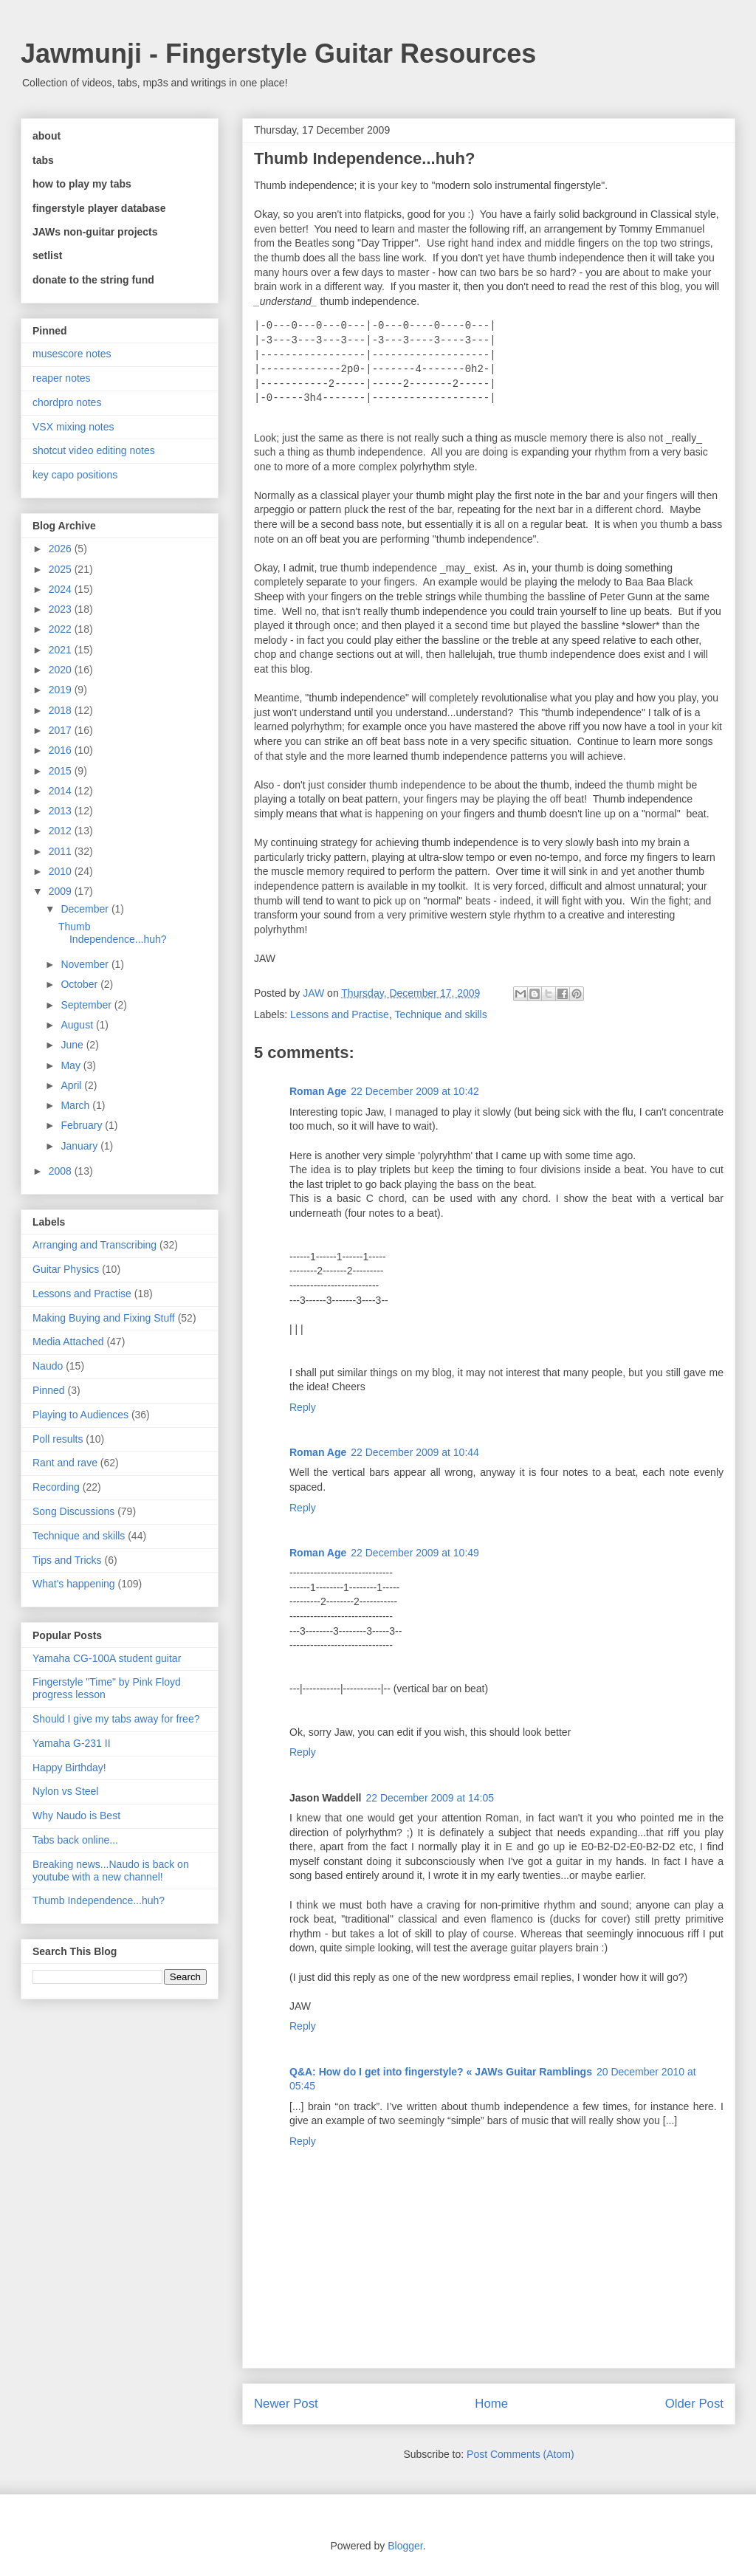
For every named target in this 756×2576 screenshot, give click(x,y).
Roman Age (317, 1091)
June (73, 1045)
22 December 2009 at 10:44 (415, 1452)
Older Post (694, 2404)
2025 (62, 569)
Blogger (405, 2546)
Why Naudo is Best (76, 1815)
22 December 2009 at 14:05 (430, 1798)
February (83, 1125)
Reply (302, 1407)
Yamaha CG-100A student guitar (106, 1658)
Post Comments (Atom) (520, 2454)
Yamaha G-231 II (71, 1743)
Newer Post (286, 2404)
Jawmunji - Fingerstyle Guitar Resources (278, 53)
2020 (62, 670)
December (86, 909)
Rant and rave (64, 1463)
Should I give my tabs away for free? (115, 1719)
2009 (62, 891)
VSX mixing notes (73, 427)
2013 (62, 811)
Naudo (47, 1366)
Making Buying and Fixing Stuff (103, 1318)
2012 (62, 831)
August (78, 1025)
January (80, 1146)
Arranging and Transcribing (94, 1245)
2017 (62, 730)
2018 (62, 710)
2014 (62, 791)
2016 (62, 750)
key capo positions (74, 475)
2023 (62, 609)
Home (491, 2404)
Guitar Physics (65, 1269)
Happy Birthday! (69, 1767)
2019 (62, 689)
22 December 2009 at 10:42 (415, 1091)
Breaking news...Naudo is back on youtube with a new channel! (110, 1870)
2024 (62, 589)
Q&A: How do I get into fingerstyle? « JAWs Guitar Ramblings (440, 2072)
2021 (62, 650)
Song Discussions (73, 1511)
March (76, 1105)
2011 (62, 851)
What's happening (73, 1584)
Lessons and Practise (339, 1014)
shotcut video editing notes (93, 450)
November (86, 964)
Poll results (57, 1439)
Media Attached (68, 1341)
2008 (62, 1171)
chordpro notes (66, 402)
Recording (56, 1487)
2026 (62, 548)
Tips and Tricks (67, 1560)
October (80, 984)
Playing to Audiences (80, 1415)
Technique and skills (440, 1014)
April (72, 1085)
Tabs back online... (75, 1840)
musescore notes (71, 354)
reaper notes (61, 378)
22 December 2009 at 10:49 (415, 1553)
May (72, 1065)
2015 (62, 771)
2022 (62, 629)
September (87, 1005)
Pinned (48, 1390)
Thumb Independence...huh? (112, 933)
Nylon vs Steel (65, 1791)
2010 (62, 871)
